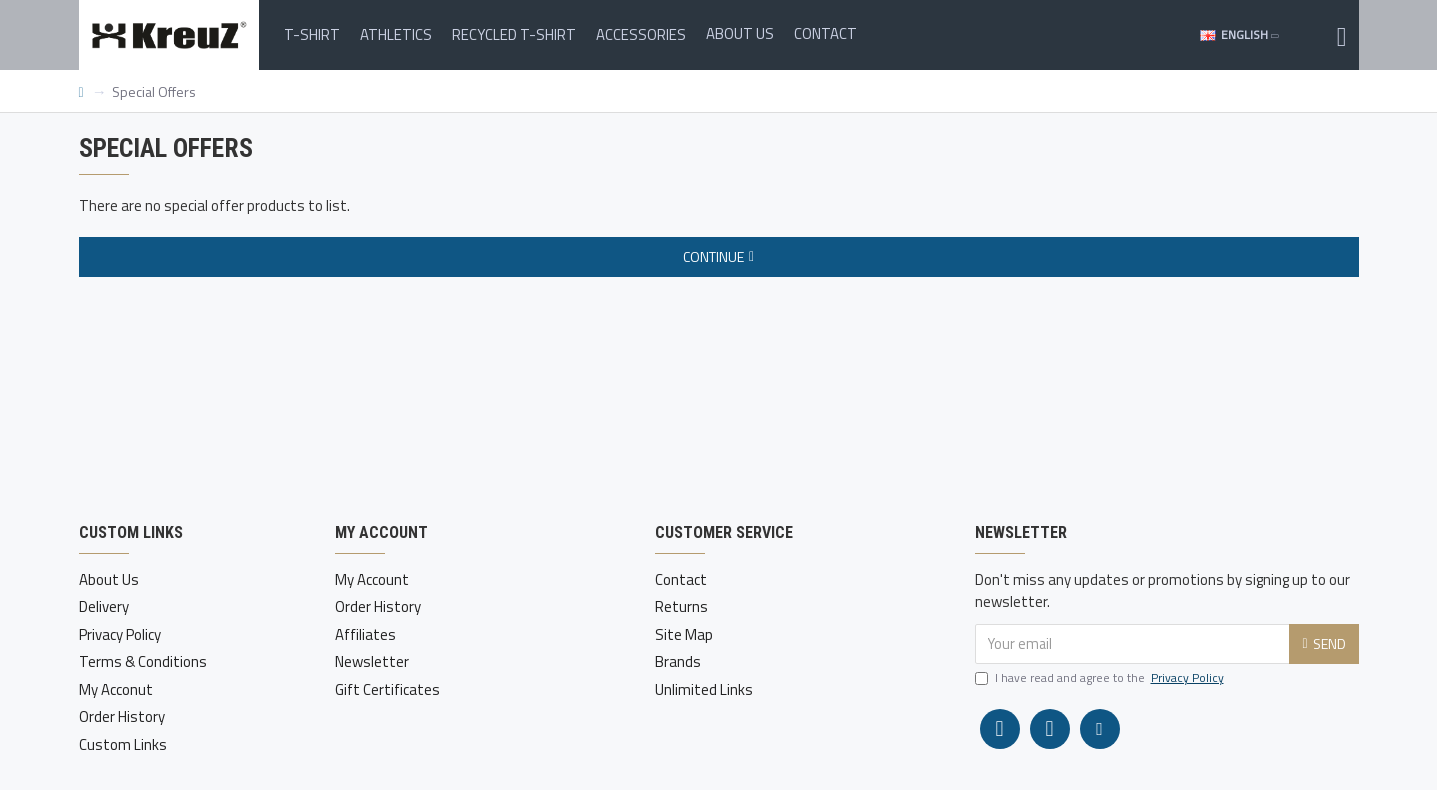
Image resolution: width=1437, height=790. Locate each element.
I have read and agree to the (1101, 678)
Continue (713, 256)
